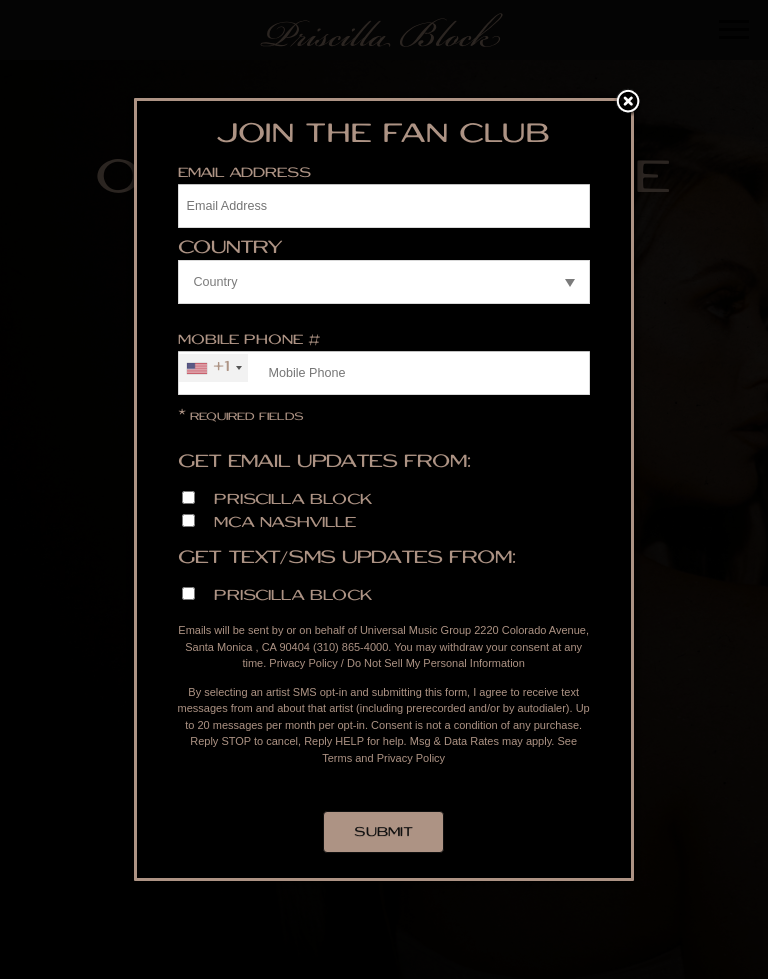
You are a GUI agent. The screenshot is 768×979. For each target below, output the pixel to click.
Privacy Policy (303, 663)
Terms (337, 758)
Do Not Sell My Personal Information (436, 663)
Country (230, 249)
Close (628, 103)
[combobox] (213, 368)
